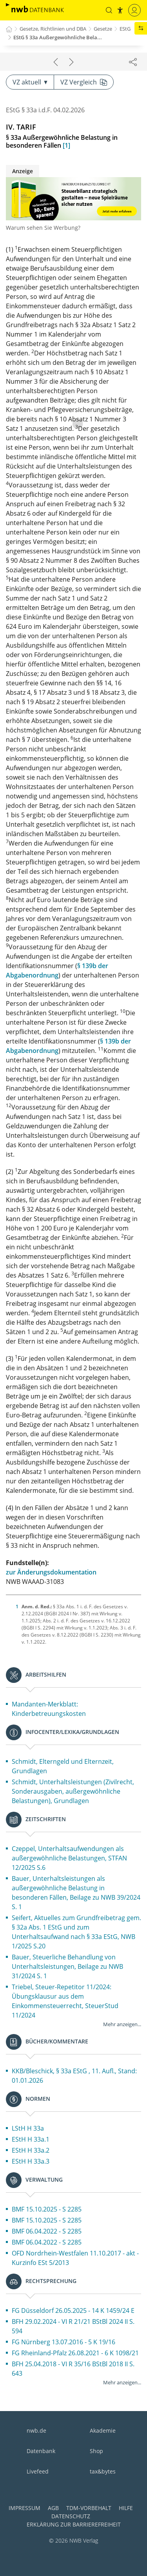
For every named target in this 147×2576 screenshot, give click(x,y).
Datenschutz (70, 2516)
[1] (66, 145)
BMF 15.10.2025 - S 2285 (47, 2209)
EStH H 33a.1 (30, 2139)
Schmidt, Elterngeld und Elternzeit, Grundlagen (63, 1766)
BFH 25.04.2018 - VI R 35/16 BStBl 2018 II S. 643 (73, 2369)
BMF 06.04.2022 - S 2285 (47, 2231)
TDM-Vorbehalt (88, 2508)
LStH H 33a (28, 2128)
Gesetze (103, 28)
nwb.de (36, 2430)
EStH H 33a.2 (30, 2150)
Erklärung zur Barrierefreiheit (74, 2524)
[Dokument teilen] (133, 62)
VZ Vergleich (83, 82)
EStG (125, 28)
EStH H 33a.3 (30, 2161)
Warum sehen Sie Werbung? (43, 227)
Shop (96, 2451)
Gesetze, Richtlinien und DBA (53, 28)
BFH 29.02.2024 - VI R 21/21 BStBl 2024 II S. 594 (73, 2326)
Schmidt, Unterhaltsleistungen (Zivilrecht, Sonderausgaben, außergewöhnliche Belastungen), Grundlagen (73, 1791)
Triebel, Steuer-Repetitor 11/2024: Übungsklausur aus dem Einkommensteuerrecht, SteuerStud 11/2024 (65, 2001)
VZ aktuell (30, 82)
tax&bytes (103, 2471)
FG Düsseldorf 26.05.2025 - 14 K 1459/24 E (73, 2310)
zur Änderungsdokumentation (51, 1572)
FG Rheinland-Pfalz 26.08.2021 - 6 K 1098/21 (75, 2353)
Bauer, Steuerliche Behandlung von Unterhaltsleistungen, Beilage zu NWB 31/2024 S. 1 (67, 1966)
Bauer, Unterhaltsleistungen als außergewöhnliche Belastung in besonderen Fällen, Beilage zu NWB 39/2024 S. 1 (76, 1892)
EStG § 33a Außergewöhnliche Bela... (57, 37)
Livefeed (38, 2471)
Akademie (103, 2430)
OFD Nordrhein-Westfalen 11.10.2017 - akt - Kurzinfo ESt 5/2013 (75, 2258)
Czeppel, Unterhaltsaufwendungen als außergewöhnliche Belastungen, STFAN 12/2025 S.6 (69, 1858)
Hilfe (126, 2508)
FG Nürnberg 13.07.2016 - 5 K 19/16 (63, 2342)
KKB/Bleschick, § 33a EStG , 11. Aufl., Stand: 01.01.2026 (74, 2076)
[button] (108, 10)
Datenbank (41, 2451)
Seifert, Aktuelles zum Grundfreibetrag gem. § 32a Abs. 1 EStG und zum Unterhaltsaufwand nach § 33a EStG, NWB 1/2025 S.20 (76, 1931)
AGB (53, 2508)
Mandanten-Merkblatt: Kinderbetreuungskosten (49, 1709)
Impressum (24, 2508)
